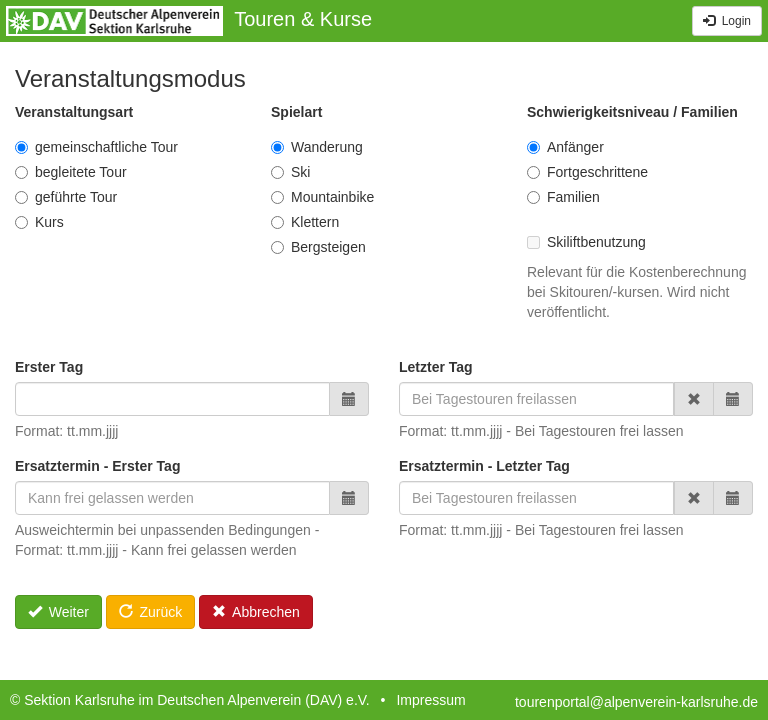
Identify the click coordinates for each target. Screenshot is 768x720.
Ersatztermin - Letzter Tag (484, 466)
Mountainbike (322, 197)
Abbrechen (256, 612)
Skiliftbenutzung (586, 242)
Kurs (39, 222)
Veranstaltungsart (74, 112)
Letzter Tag (436, 367)
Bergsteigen (318, 247)
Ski (290, 172)
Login (727, 21)
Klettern (305, 222)
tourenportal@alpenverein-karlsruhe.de (636, 702)
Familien (563, 197)
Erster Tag (49, 367)
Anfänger (565, 147)
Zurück (150, 612)
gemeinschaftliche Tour (96, 147)
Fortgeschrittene (587, 172)
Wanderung (317, 147)
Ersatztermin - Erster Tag (97, 466)
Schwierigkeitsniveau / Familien (632, 112)
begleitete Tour (71, 172)
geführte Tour (66, 197)
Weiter (58, 612)
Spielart (296, 112)
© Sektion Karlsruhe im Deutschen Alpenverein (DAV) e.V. (190, 700)
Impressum (430, 700)
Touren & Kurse (303, 19)
